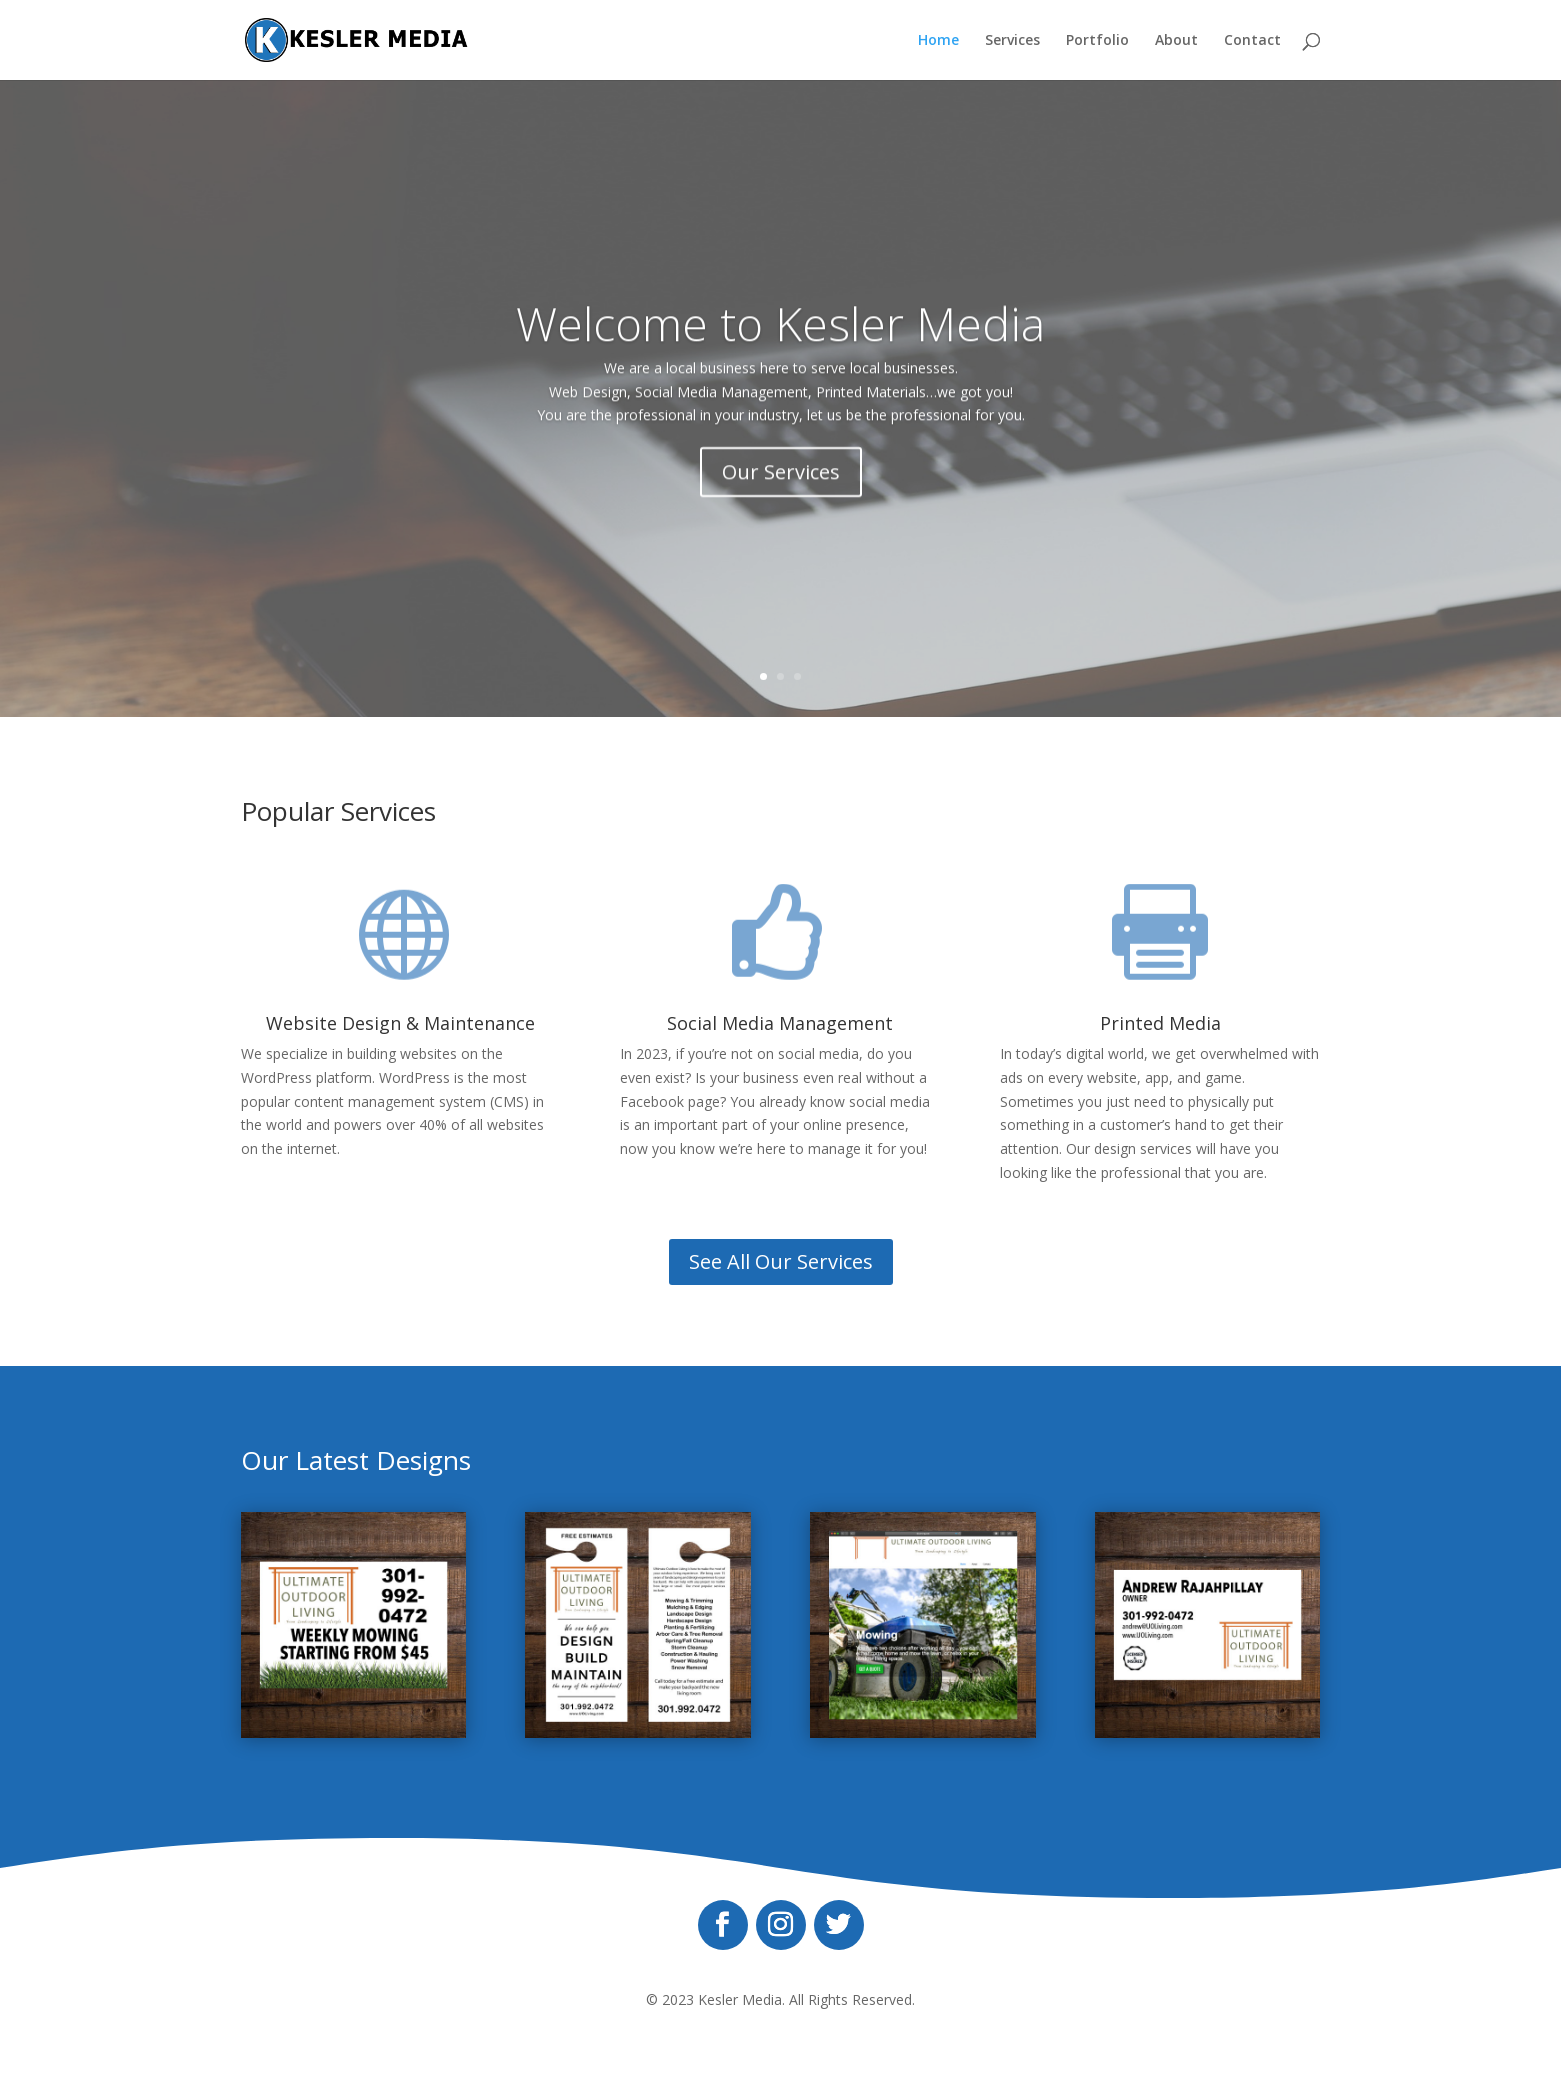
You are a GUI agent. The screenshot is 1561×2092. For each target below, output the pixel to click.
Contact (1252, 41)
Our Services (781, 493)
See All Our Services (781, 1261)
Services (1012, 41)
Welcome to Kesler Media (780, 344)
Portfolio (1097, 41)
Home (938, 41)
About (1176, 41)
